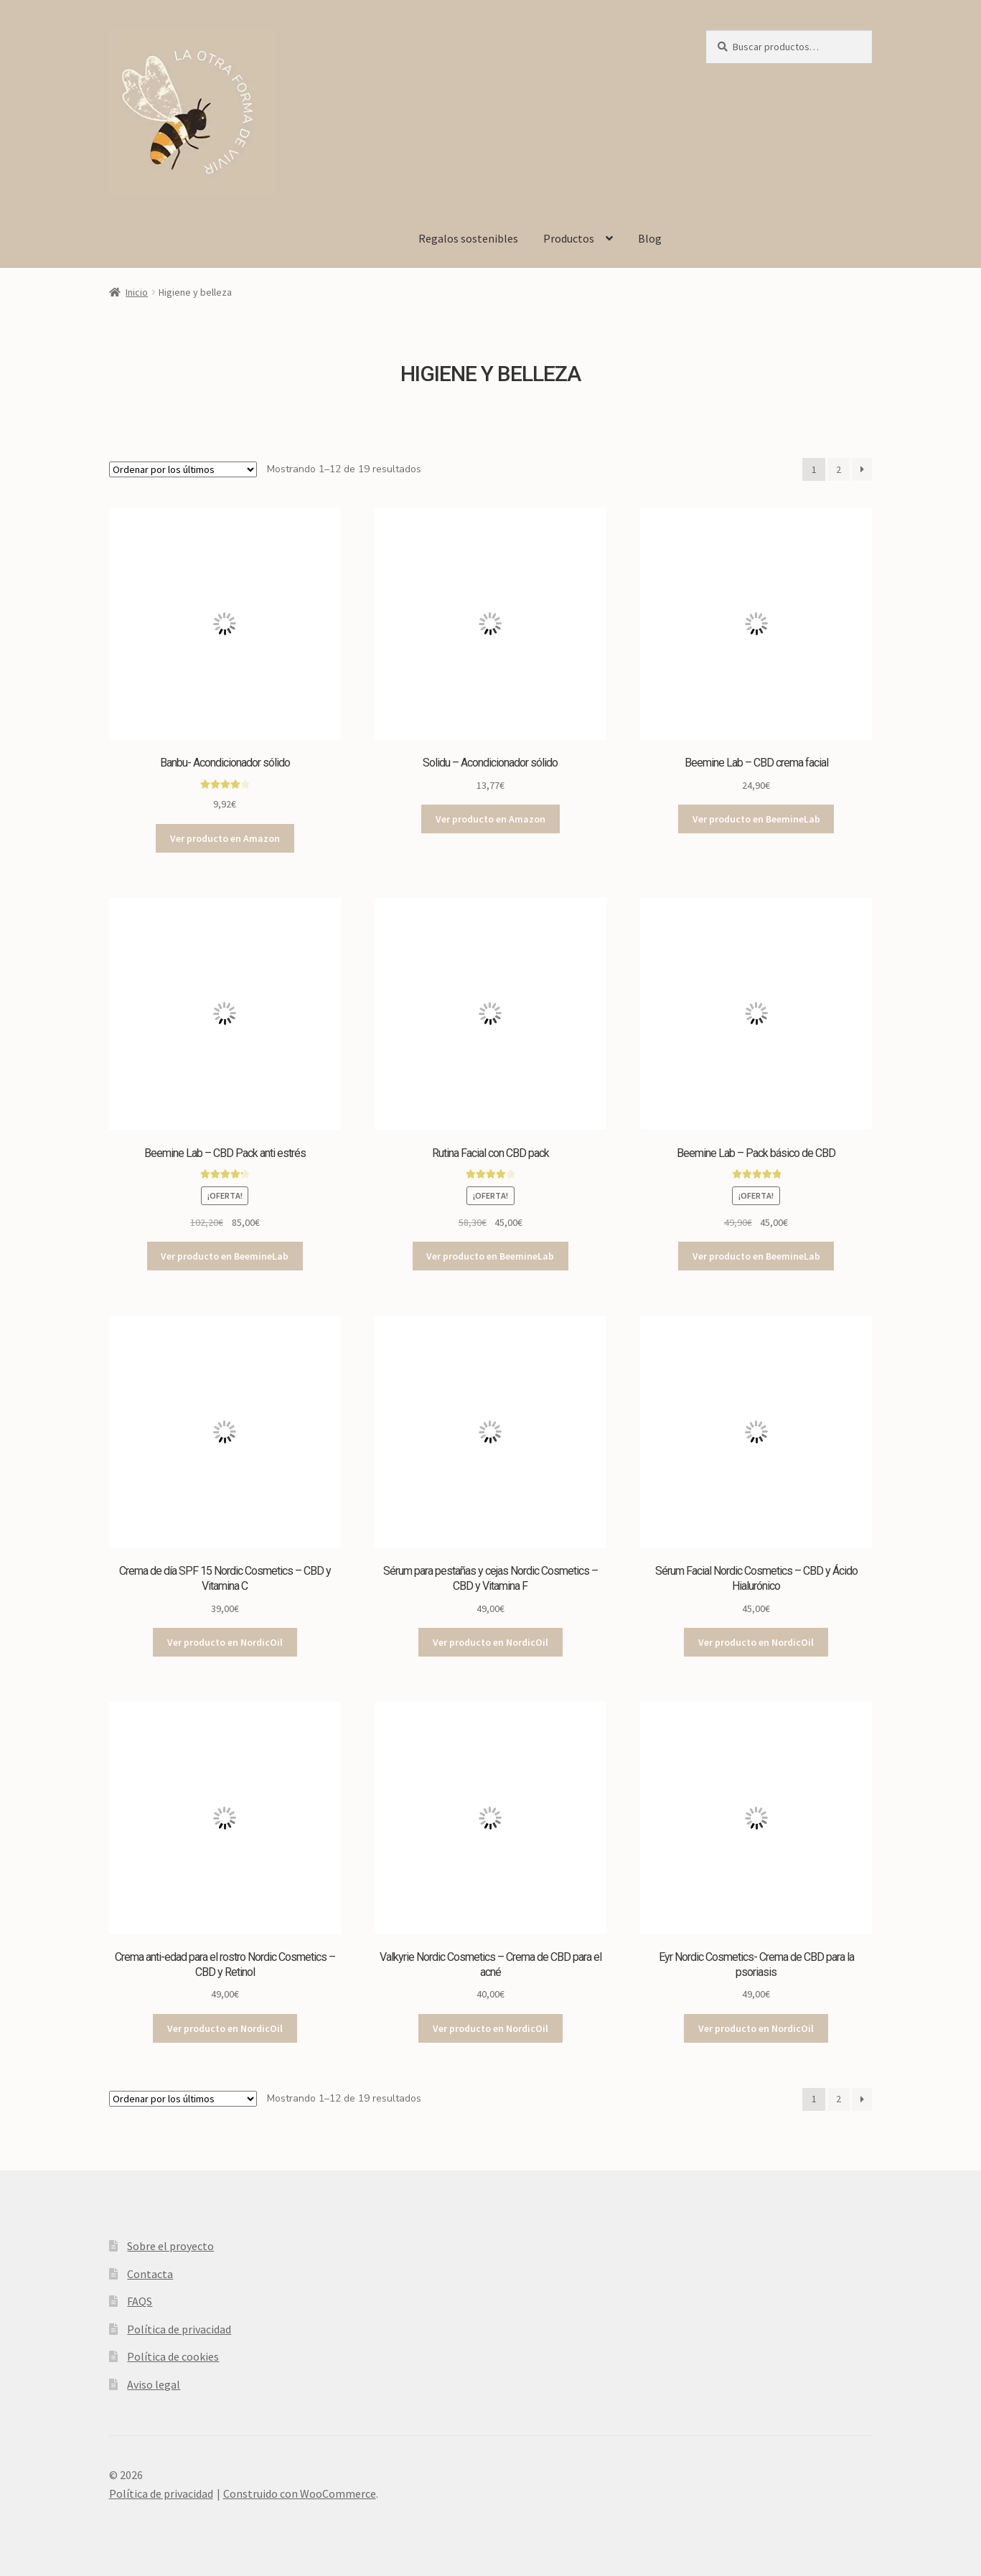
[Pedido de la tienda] (183, 469)
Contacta (150, 2274)
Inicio (137, 292)
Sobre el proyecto (170, 2246)
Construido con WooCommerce (299, 2493)
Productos (568, 238)
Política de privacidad (179, 2329)
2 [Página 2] (838, 469)
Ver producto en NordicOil (225, 1642)
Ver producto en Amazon (225, 838)
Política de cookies (173, 2356)
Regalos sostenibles (468, 238)
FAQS (139, 2301)
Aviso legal (153, 2384)
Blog (650, 238)
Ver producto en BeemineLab (756, 818)
